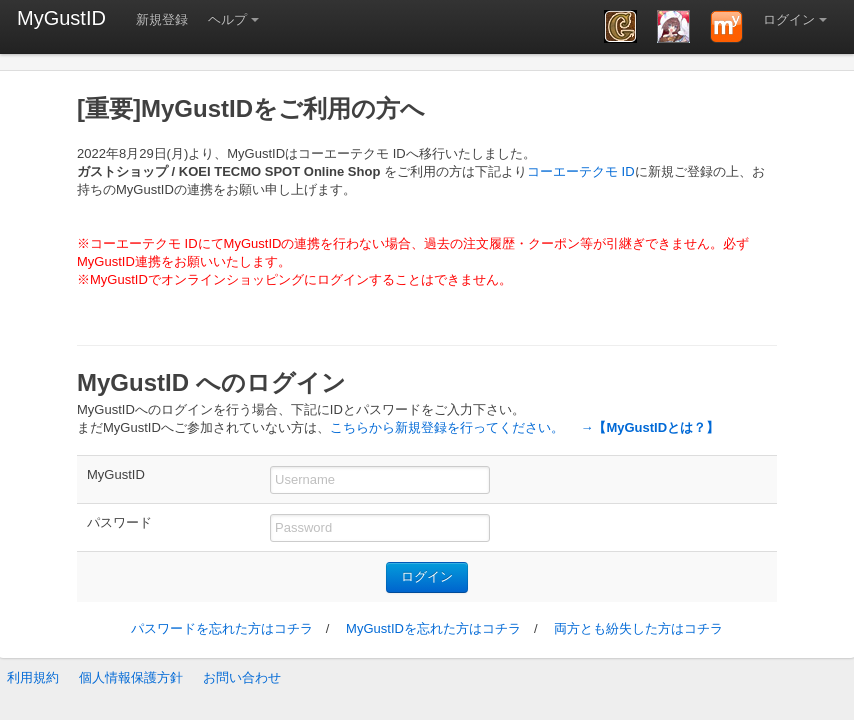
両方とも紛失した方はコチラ (638, 628)
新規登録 (162, 19)
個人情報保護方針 (131, 677)
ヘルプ (227, 19)
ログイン (789, 19)
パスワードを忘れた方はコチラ (222, 628)
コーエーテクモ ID (581, 171)
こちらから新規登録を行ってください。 (447, 427)
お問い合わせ (242, 677)
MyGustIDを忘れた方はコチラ (433, 628)
